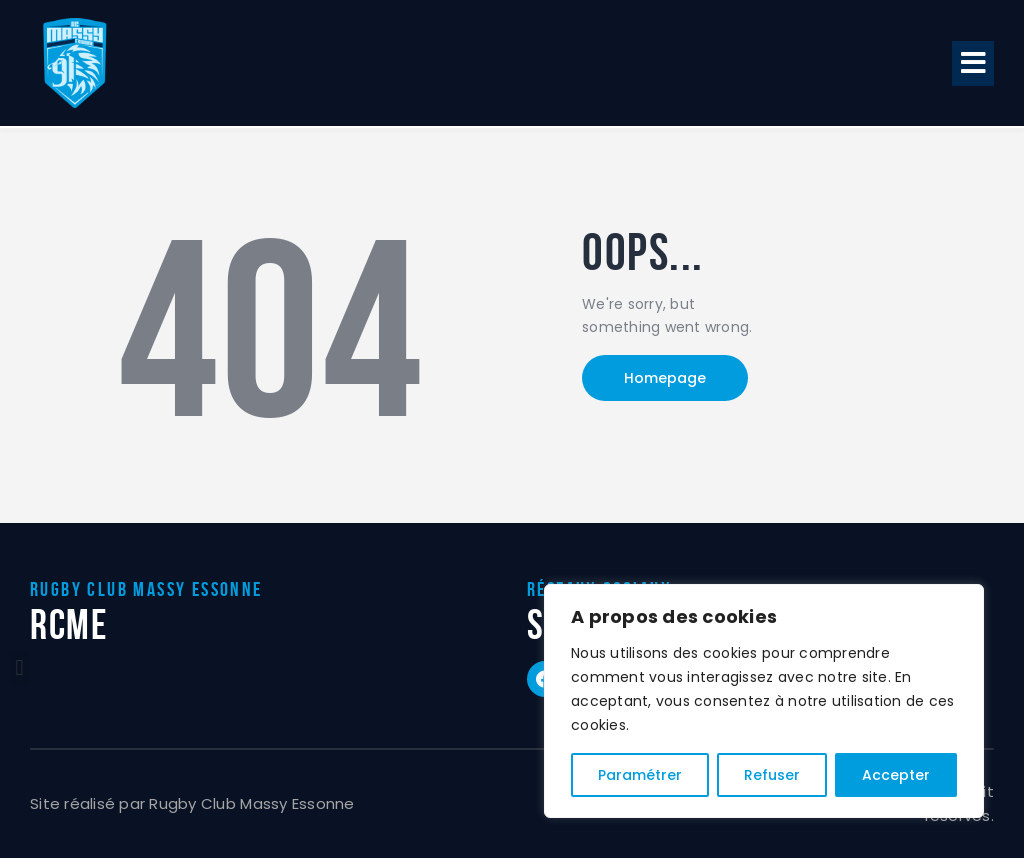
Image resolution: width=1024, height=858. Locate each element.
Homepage (665, 378)
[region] (764, 701)
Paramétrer (640, 775)
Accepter (896, 775)
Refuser (772, 775)
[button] (973, 63)
